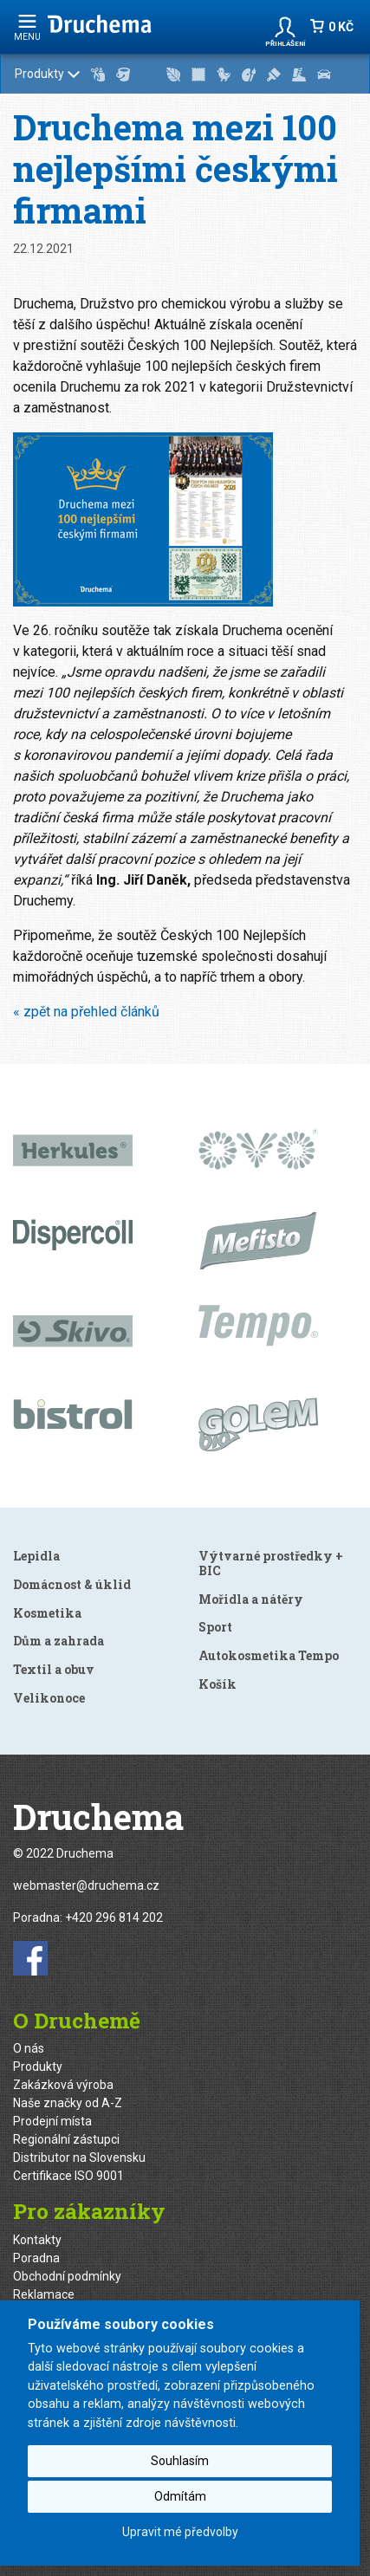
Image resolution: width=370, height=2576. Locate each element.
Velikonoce (49, 1698)
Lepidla (36, 1556)
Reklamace (44, 2294)
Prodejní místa (52, 2121)
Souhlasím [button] (180, 2461)
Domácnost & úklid (72, 1584)
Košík (217, 1684)
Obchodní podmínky (67, 2276)
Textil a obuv (53, 1669)
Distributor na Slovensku (79, 2157)
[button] (285, 27)
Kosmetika (47, 1613)
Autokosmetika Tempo (268, 1655)
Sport (215, 1627)
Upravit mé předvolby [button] (180, 2532)
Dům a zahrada (58, 1640)
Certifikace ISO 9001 (68, 2176)
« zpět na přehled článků (86, 1011)
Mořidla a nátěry (250, 1599)
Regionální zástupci (66, 2139)
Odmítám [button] (180, 2496)
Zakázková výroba (63, 2085)
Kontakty (37, 2240)
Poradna (36, 2258)
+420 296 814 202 (114, 1917)
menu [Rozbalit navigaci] (27, 27)
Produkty (185, 74)
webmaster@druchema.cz (86, 1885)
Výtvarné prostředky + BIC (270, 1563)
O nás (28, 2048)
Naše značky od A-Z (67, 2103)
